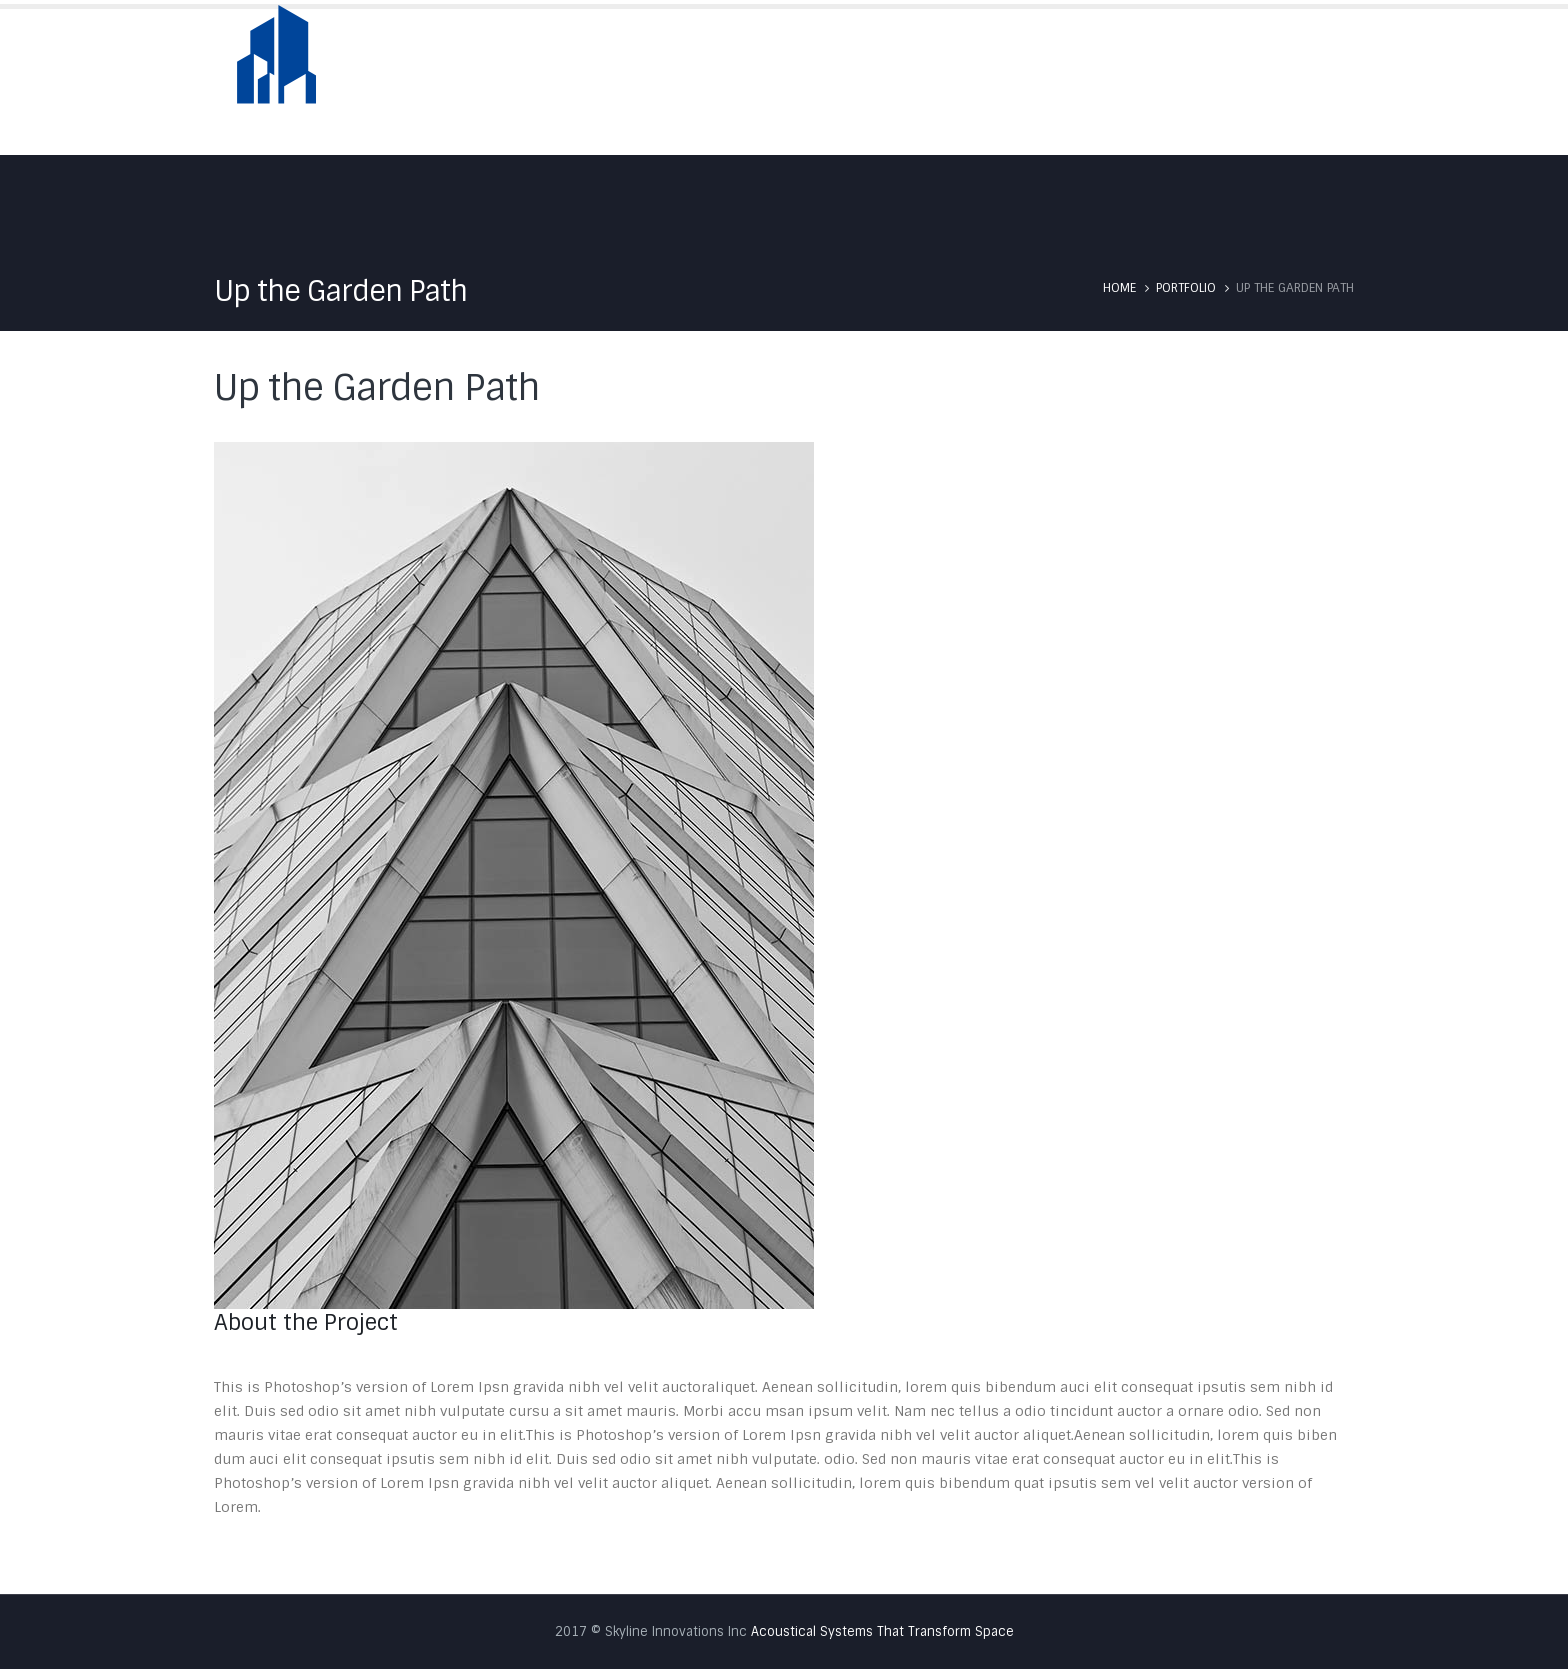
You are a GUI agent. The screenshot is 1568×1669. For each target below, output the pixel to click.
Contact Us (1309, 81)
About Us (867, 81)
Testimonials (1182, 81)
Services (1066, 81)
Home (776, 81)
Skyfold (967, 81)
